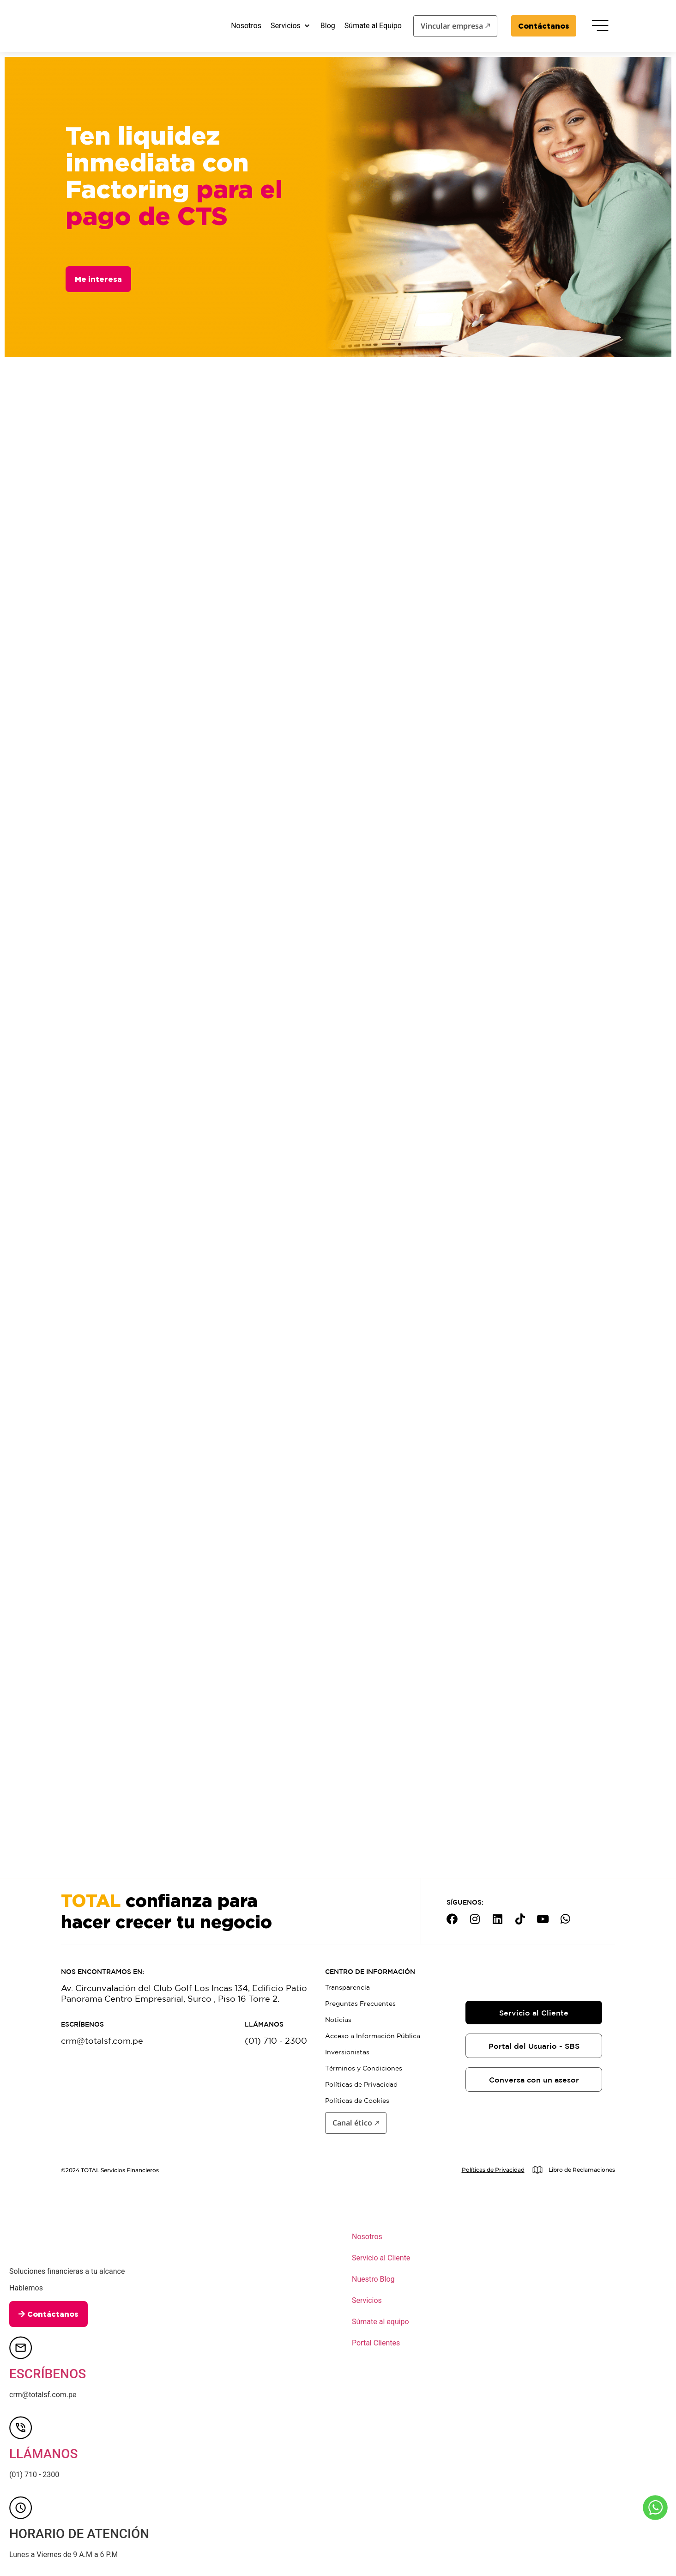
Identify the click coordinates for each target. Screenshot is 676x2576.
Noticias (338, 2019)
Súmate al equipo (380, 2321)
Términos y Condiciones (363, 2068)
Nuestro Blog (373, 2279)
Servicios (367, 2300)
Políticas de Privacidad (361, 2084)
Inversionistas (347, 2052)
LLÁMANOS (43, 2453)
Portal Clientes (376, 2342)
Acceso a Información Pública (372, 2036)
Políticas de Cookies (357, 2100)
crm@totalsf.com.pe (102, 2040)
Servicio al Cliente (381, 2257)
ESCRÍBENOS (47, 2373)
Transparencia (347, 1987)
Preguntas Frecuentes (360, 2003)
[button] (291, 26)
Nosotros (367, 2236)
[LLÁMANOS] (20, 2427)
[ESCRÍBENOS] (20, 2347)
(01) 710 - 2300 (276, 2040)
